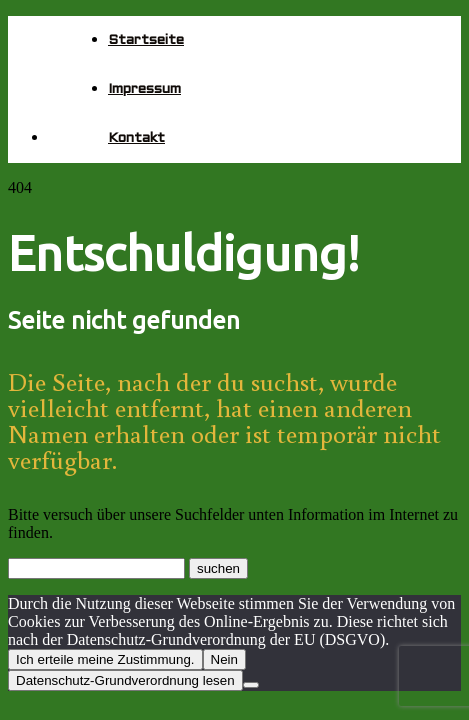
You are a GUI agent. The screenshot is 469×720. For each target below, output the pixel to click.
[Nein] (251, 685)
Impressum (144, 89)
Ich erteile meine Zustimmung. (105, 659)
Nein (224, 659)
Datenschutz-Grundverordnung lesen (125, 680)
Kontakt (136, 138)
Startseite (146, 40)
